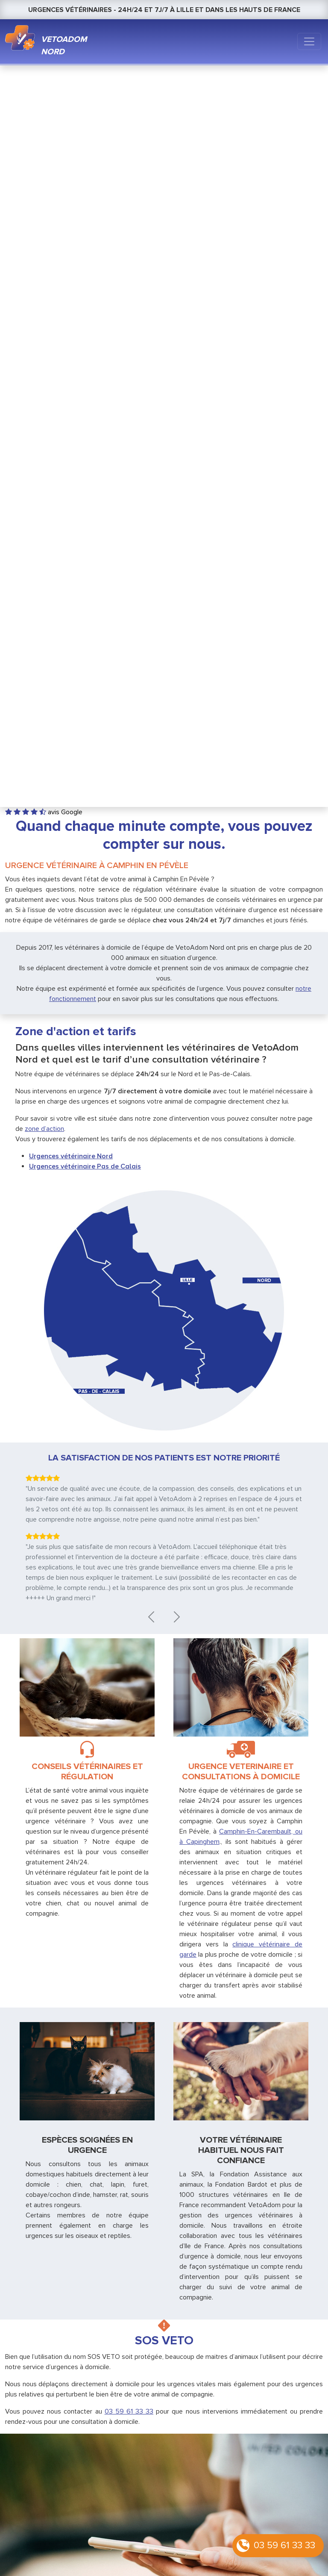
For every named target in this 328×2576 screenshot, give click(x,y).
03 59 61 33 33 (284, 2545)
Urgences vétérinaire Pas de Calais (85, 1166)
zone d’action (44, 1129)
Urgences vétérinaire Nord (71, 1156)
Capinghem (203, 1841)
